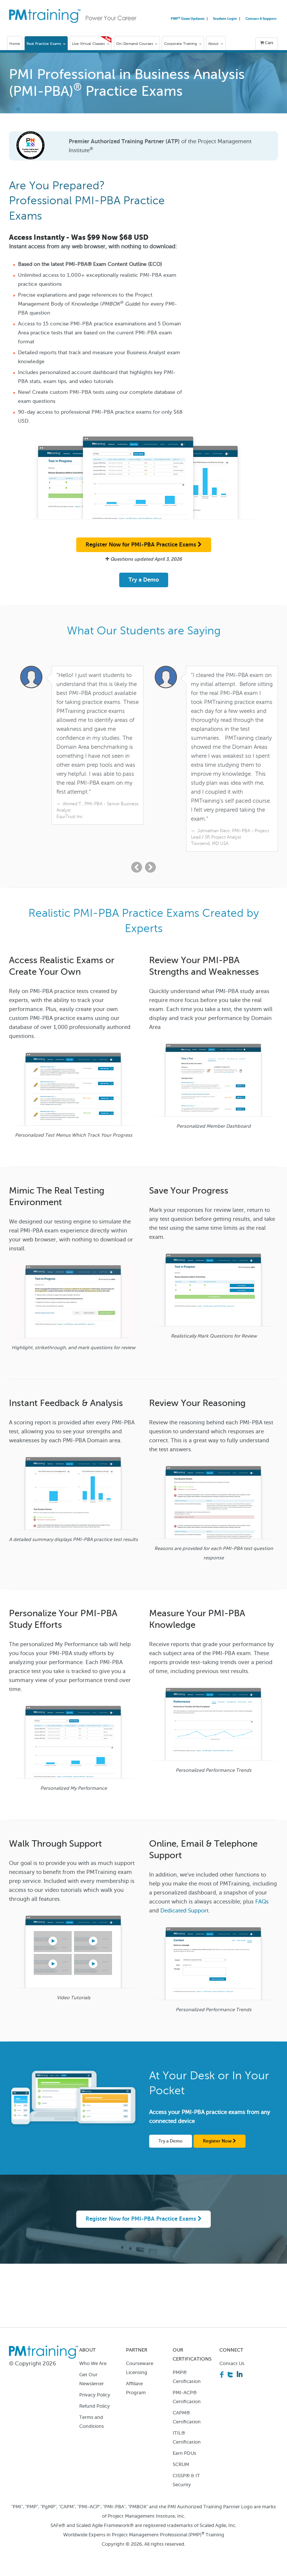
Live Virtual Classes (90, 44)
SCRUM (181, 2465)
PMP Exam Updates (188, 18)
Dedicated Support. (185, 1911)
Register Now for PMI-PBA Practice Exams (144, 545)
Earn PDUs (184, 2453)
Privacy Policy (94, 2395)
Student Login (225, 18)
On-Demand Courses (137, 44)
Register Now (219, 2141)
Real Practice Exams (46, 44)
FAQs (262, 1902)
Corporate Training (183, 44)
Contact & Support (261, 18)
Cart (266, 42)
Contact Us (231, 2364)
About (215, 44)
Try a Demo (144, 580)
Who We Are (93, 2364)
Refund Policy (94, 2406)
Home (14, 44)
